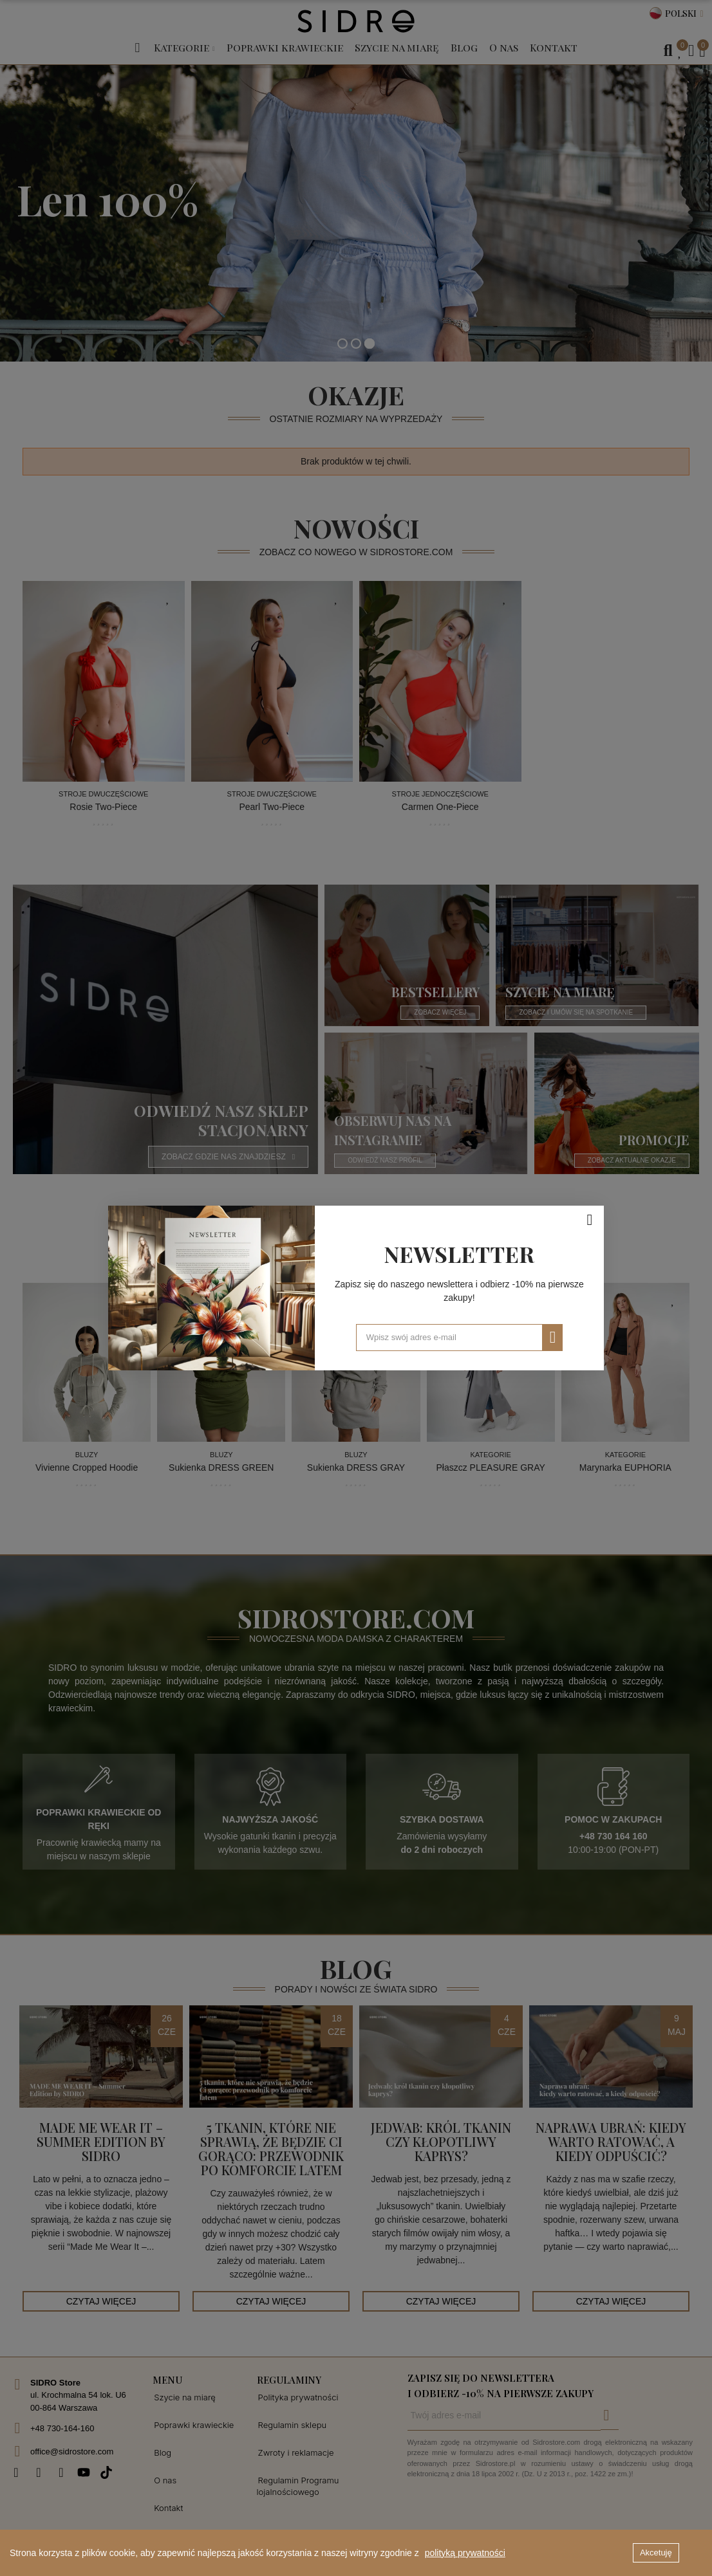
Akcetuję (656, 2552)
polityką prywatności (465, 2553)
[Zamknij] (590, 1220)
